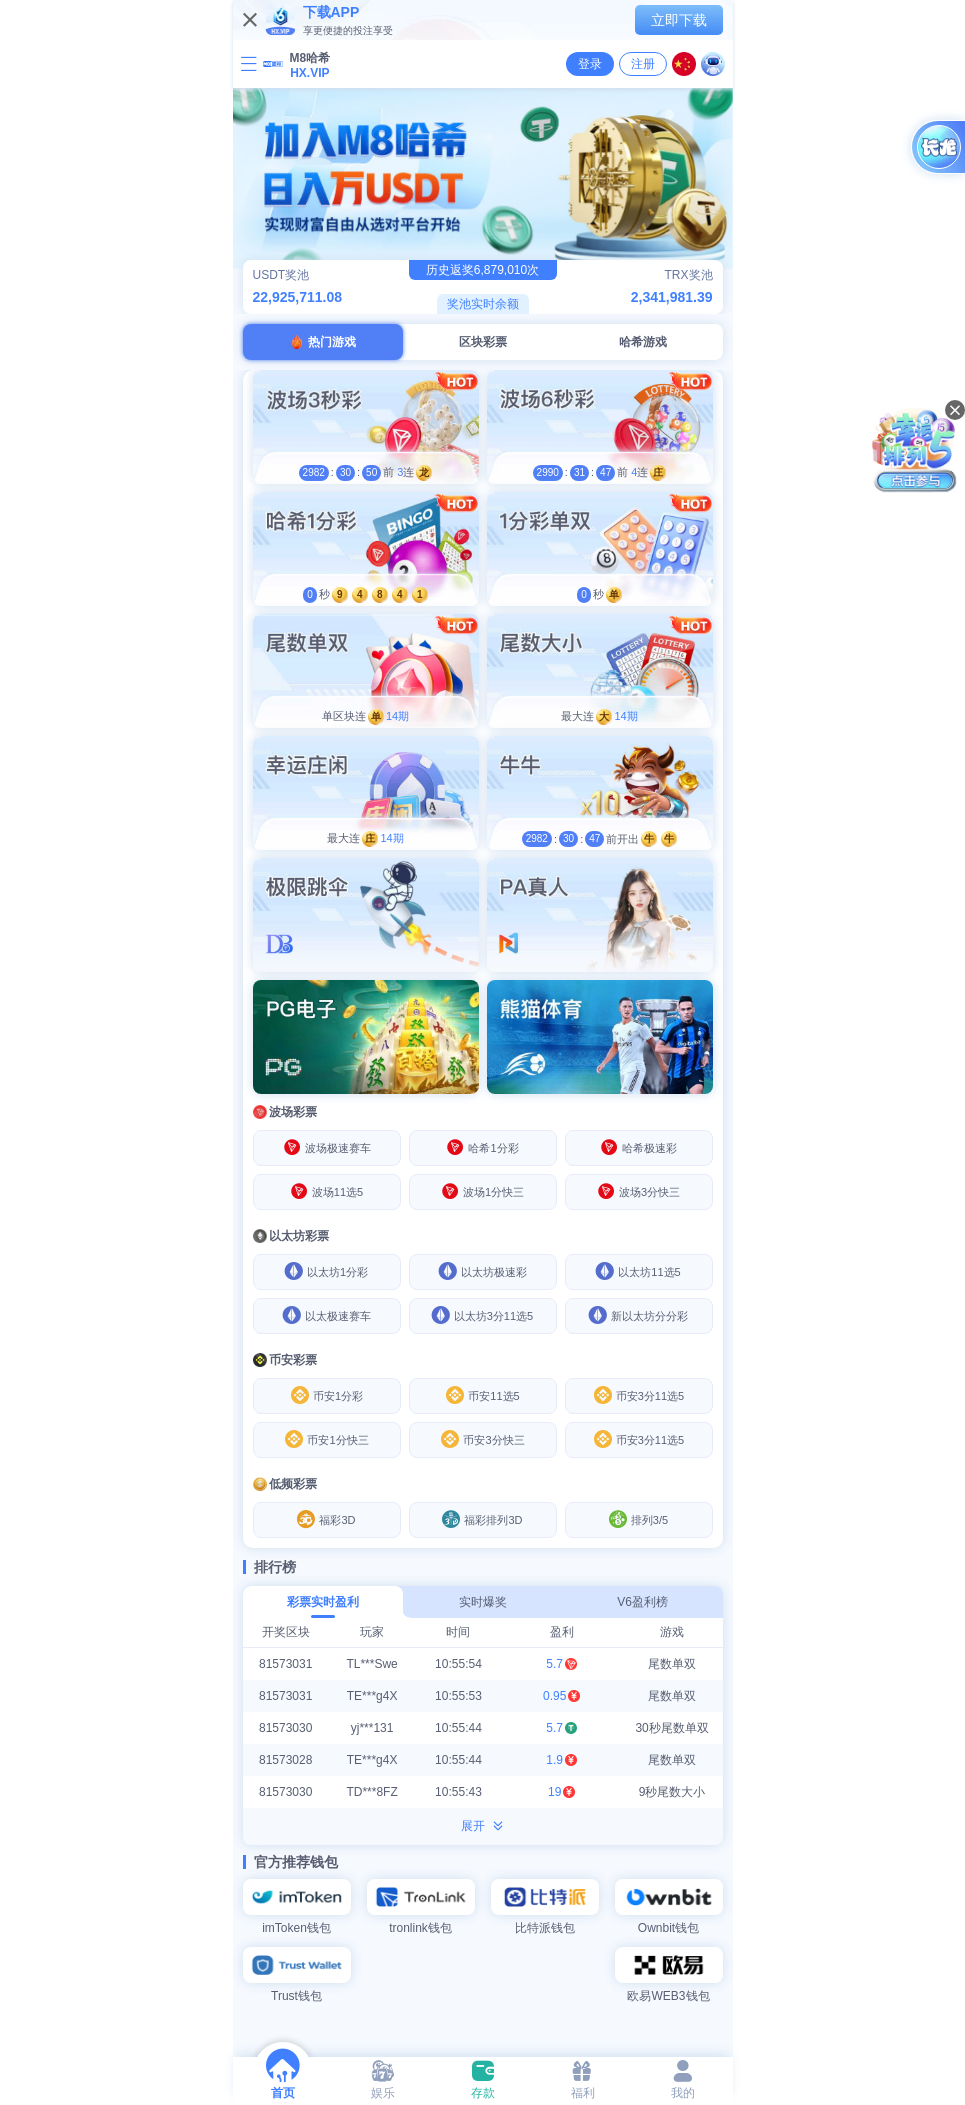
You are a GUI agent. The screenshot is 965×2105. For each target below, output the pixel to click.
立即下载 (679, 20)
